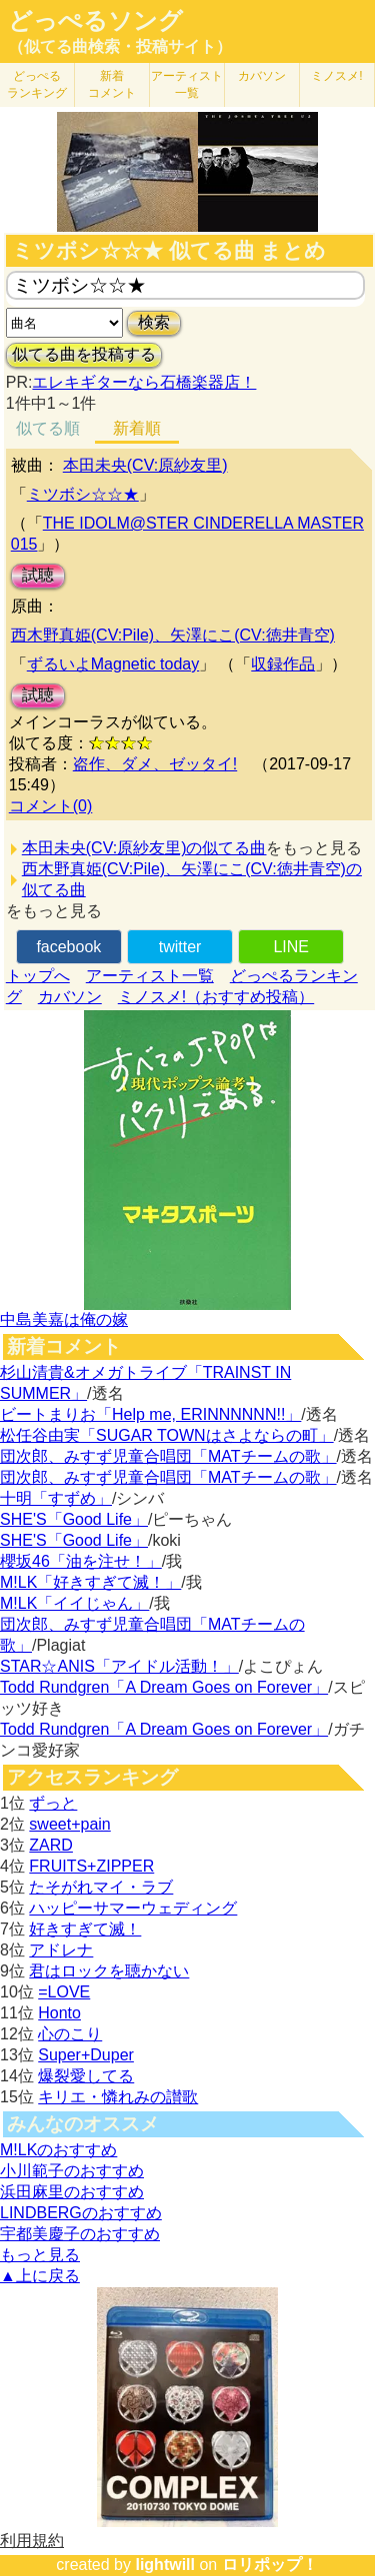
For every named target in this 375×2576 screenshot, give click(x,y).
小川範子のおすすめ (72, 2170)
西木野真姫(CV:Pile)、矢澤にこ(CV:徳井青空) (173, 635)
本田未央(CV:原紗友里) (145, 465)
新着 (112, 84)
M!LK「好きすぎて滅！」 (90, 1582)
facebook (68, 946)
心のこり (70, 2033)
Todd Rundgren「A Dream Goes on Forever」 (164, 1687)
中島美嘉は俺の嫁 (64, 1319)
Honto (59, 2012)
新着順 (137, 428)
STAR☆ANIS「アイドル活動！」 (119, 1666)
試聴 (38, 575)
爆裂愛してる (86, 2075)
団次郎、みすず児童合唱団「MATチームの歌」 (168, 1456)
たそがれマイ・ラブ (101, 1887)
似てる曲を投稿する (84, 354)
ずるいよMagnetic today (113, 663)
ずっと (53, 1803)
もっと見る (40, 2254)
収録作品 (283, 663)
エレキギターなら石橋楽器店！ (144, 382)
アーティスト (187, 84)
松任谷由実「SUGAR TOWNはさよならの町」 (167, 1435)
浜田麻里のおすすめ (72, 2191)
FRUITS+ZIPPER (91, 1866)
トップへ (38, 975)
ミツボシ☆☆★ (83, 494)
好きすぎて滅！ (85, 1929)
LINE (291, 946)
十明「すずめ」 (56, 1498)
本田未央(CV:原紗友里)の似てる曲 (144, 847)
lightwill (165, 2564)
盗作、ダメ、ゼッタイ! (155, 763)
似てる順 (48, 428)
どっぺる (37, 84)
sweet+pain (69, 1824)
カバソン (262, 76)
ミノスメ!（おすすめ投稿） (216, 996)
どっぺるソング (95, 21)
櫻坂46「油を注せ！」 (81, 1561)
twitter (180, 946)
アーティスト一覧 (150, 975)
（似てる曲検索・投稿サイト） (120, 46)
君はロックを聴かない (109, 1970)
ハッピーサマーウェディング (133, 1908)
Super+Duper (86, 2054)
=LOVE (64, 1991)
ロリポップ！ (270, 2564)
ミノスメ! (336, 76)
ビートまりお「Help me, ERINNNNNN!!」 (150, 1414)
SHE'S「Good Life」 (74, 1519)
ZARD (51, 1845)
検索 (154, 322)
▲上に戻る (40, 2275)
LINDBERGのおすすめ (81, 2212)
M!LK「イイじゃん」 (74, 1603)
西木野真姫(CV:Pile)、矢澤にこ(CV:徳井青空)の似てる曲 (192, 879)
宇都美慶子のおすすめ (80, 2233)
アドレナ (61, 1949)
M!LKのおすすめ (58, 2149)
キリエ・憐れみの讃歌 (118, 2096)
